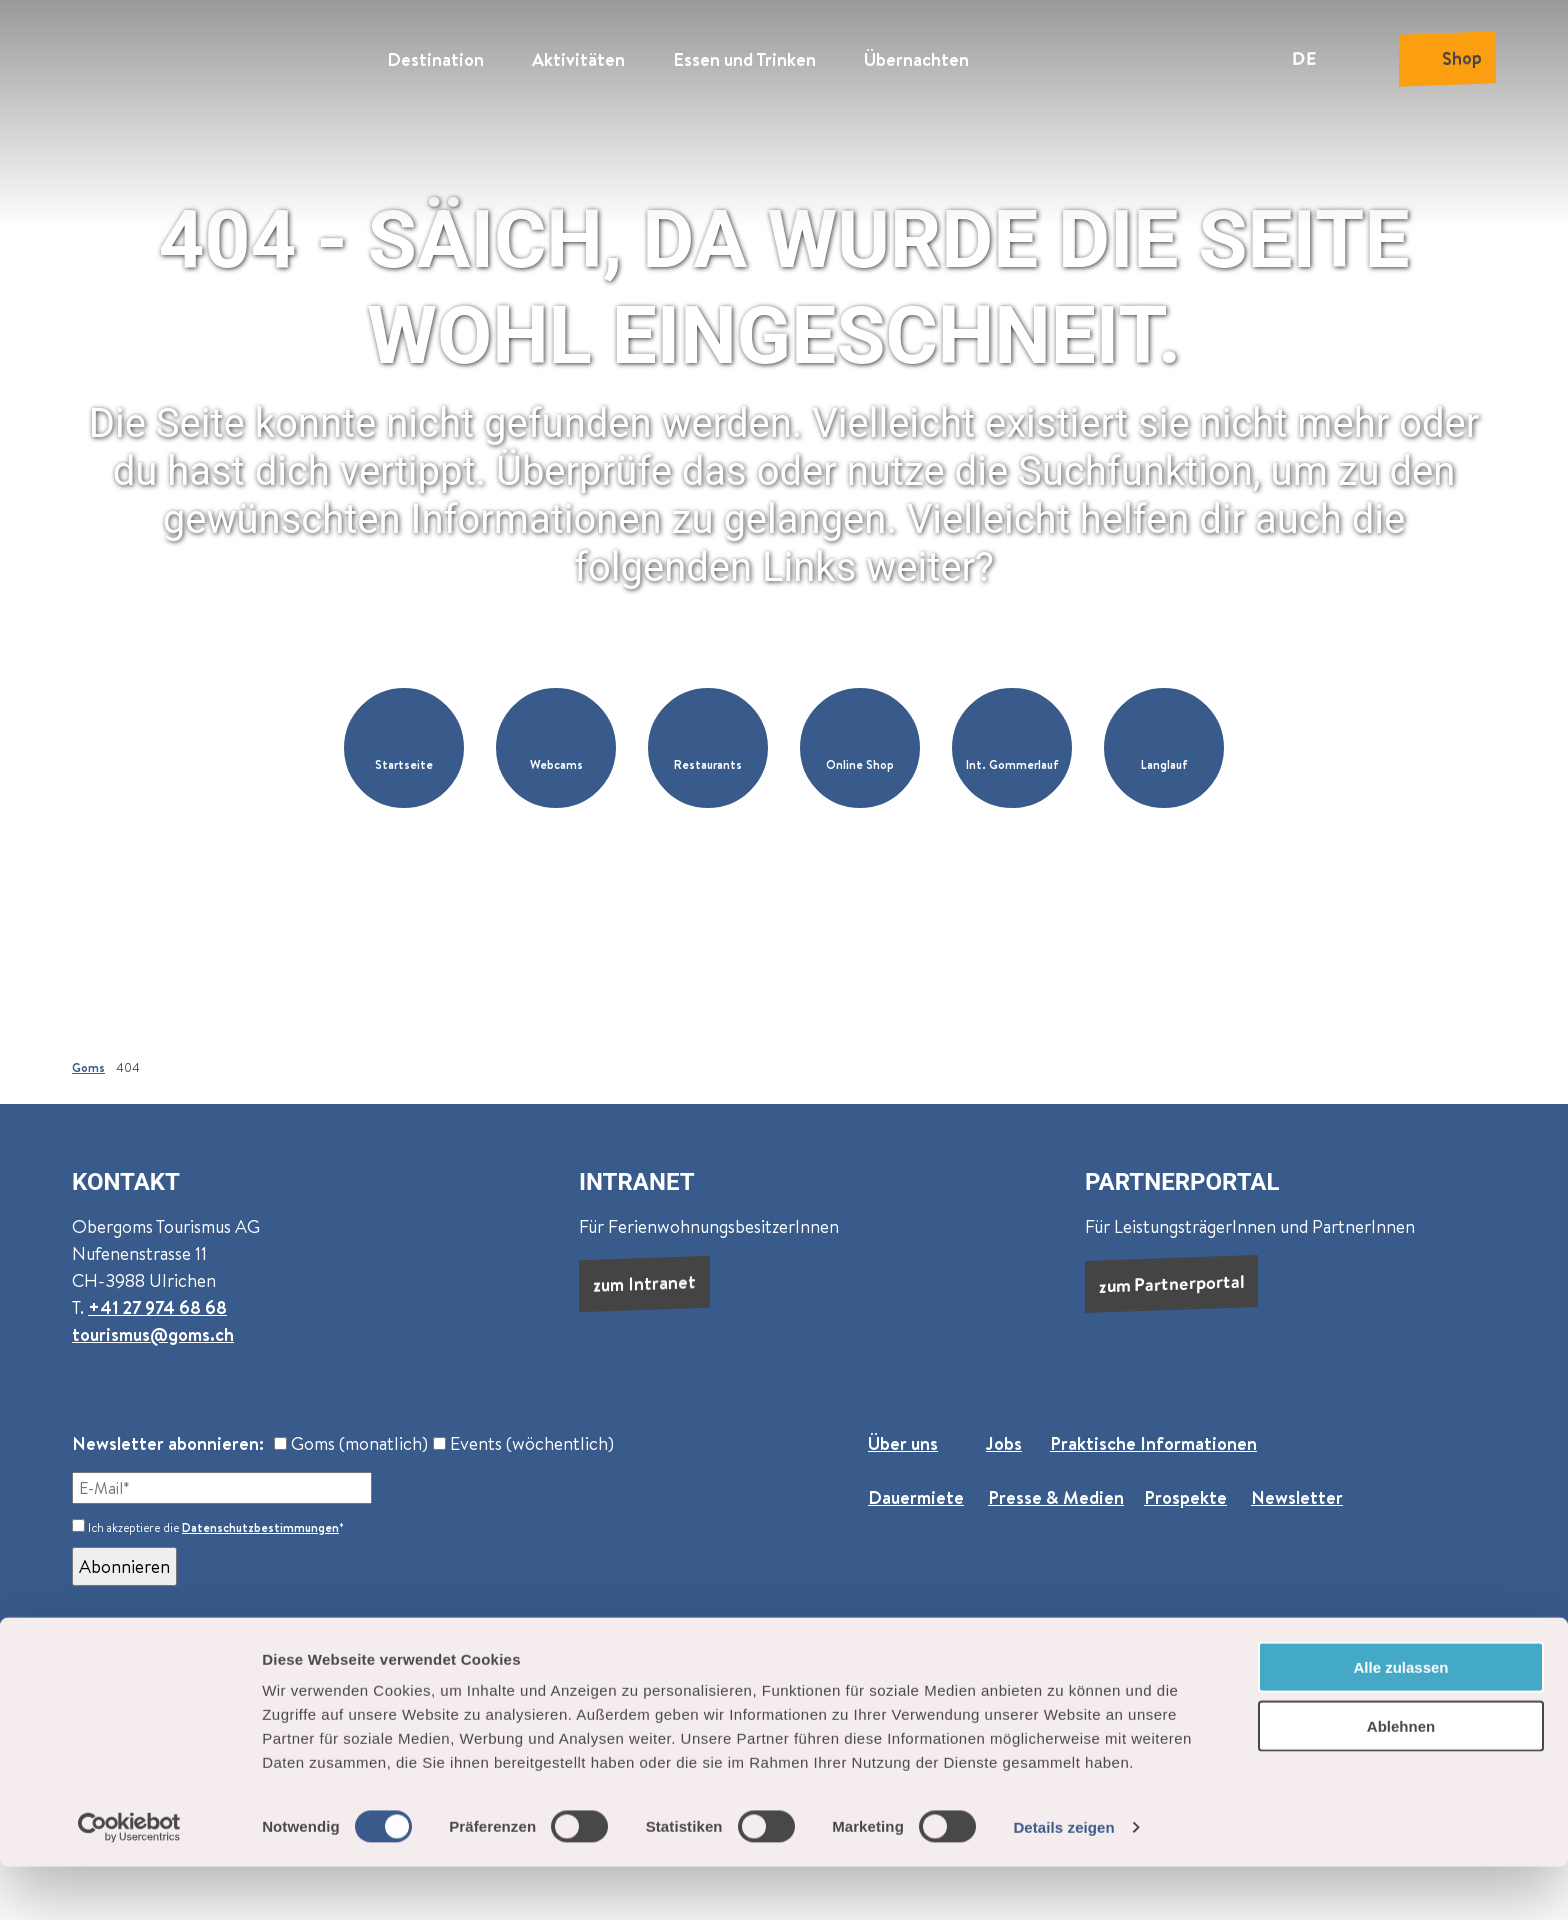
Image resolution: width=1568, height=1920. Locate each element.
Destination (435, 55)
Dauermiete (916, 1497)
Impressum (874, 1663)
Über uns (903, 1443)
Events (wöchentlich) (523, 1443)
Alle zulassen (1400, 1720)
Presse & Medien (1056, 1497)
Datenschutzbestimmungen (260, 1527)
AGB (670, 1663)
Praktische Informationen (1153, 1443)
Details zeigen (1063, 1880)
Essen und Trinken (744, 55)
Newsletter (1297, 1497)
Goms (88, 1067)
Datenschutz (759, 1663)
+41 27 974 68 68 (157, 1307)
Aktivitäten (578, 55)
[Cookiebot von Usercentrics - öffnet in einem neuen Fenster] (129, 1881)
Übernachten (916, 55)
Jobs (1004, 1443)
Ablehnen (1401, 1779)
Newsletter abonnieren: (168, 1443)
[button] (404, 748)
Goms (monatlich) (351, 1443)
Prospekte (1185, 1497)
